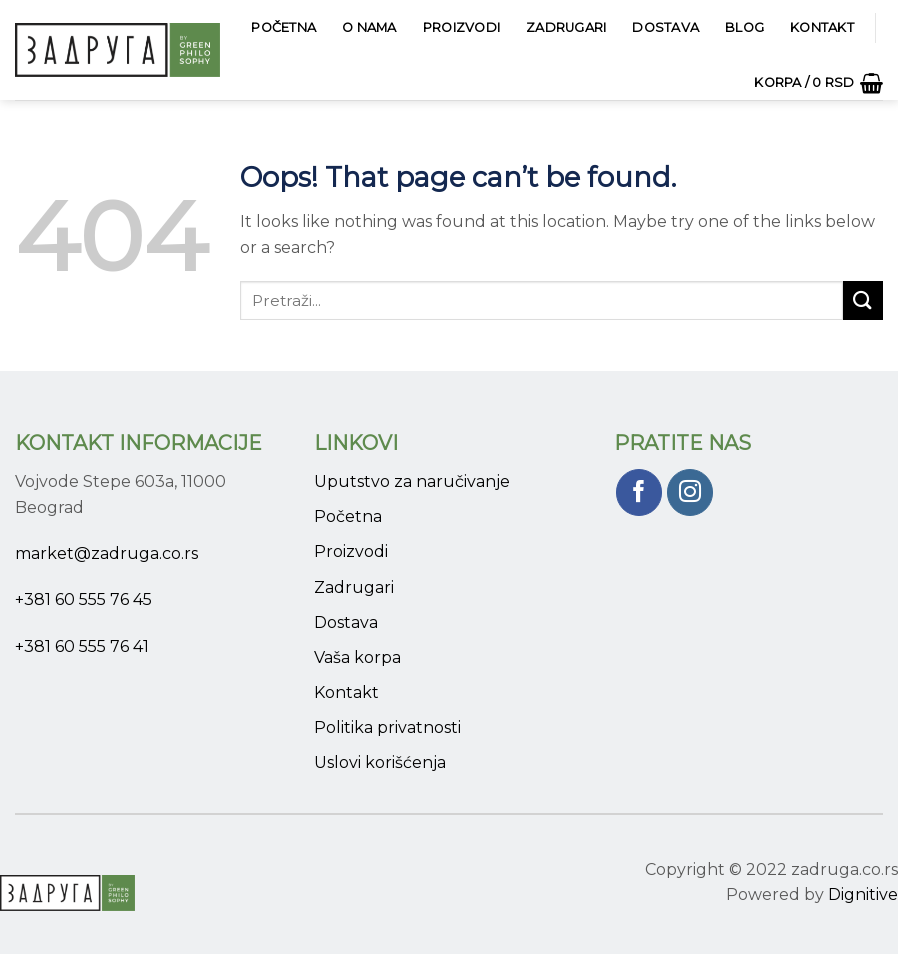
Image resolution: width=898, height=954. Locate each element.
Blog (744, 27)
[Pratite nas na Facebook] (639, 492)
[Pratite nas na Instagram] (690, 492)
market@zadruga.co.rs (106, 553)
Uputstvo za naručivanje (412, 481)
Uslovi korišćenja (380, 762)
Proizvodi (461, 27)
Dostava (665, 27)
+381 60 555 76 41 (82, 646)
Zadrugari (566, 27)
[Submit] (863, 300)
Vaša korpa (357, 657)
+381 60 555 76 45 (83, 599)
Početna (283, 27)
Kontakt (822, 27)
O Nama (369, 27)
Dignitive (863, 894)
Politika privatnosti (387, 727)
